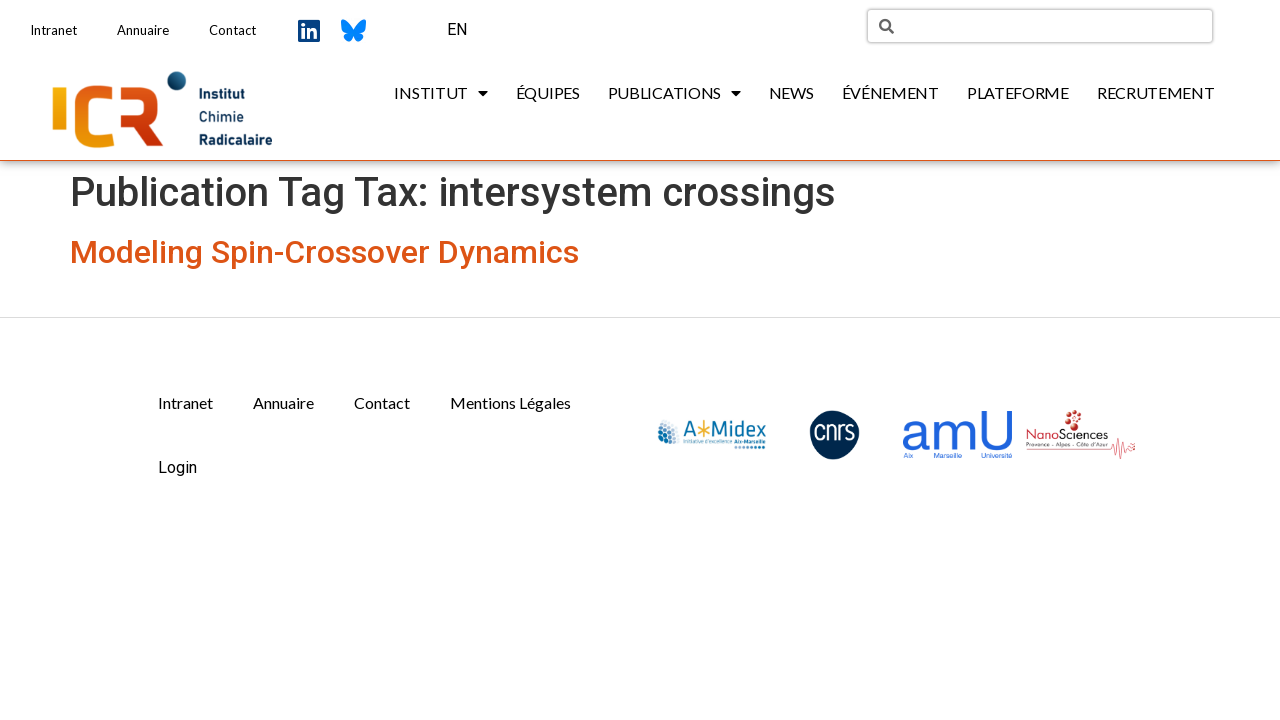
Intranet (53, 30)
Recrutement (1156, 92)
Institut (440, 93)
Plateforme (1018, 92)
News (791, 92)
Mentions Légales (510, 402)
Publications (674, 93)
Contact (232, 30)
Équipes (548, 92)
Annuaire (143, 30)
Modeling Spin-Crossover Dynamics (324, 252)
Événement (890, 92)
